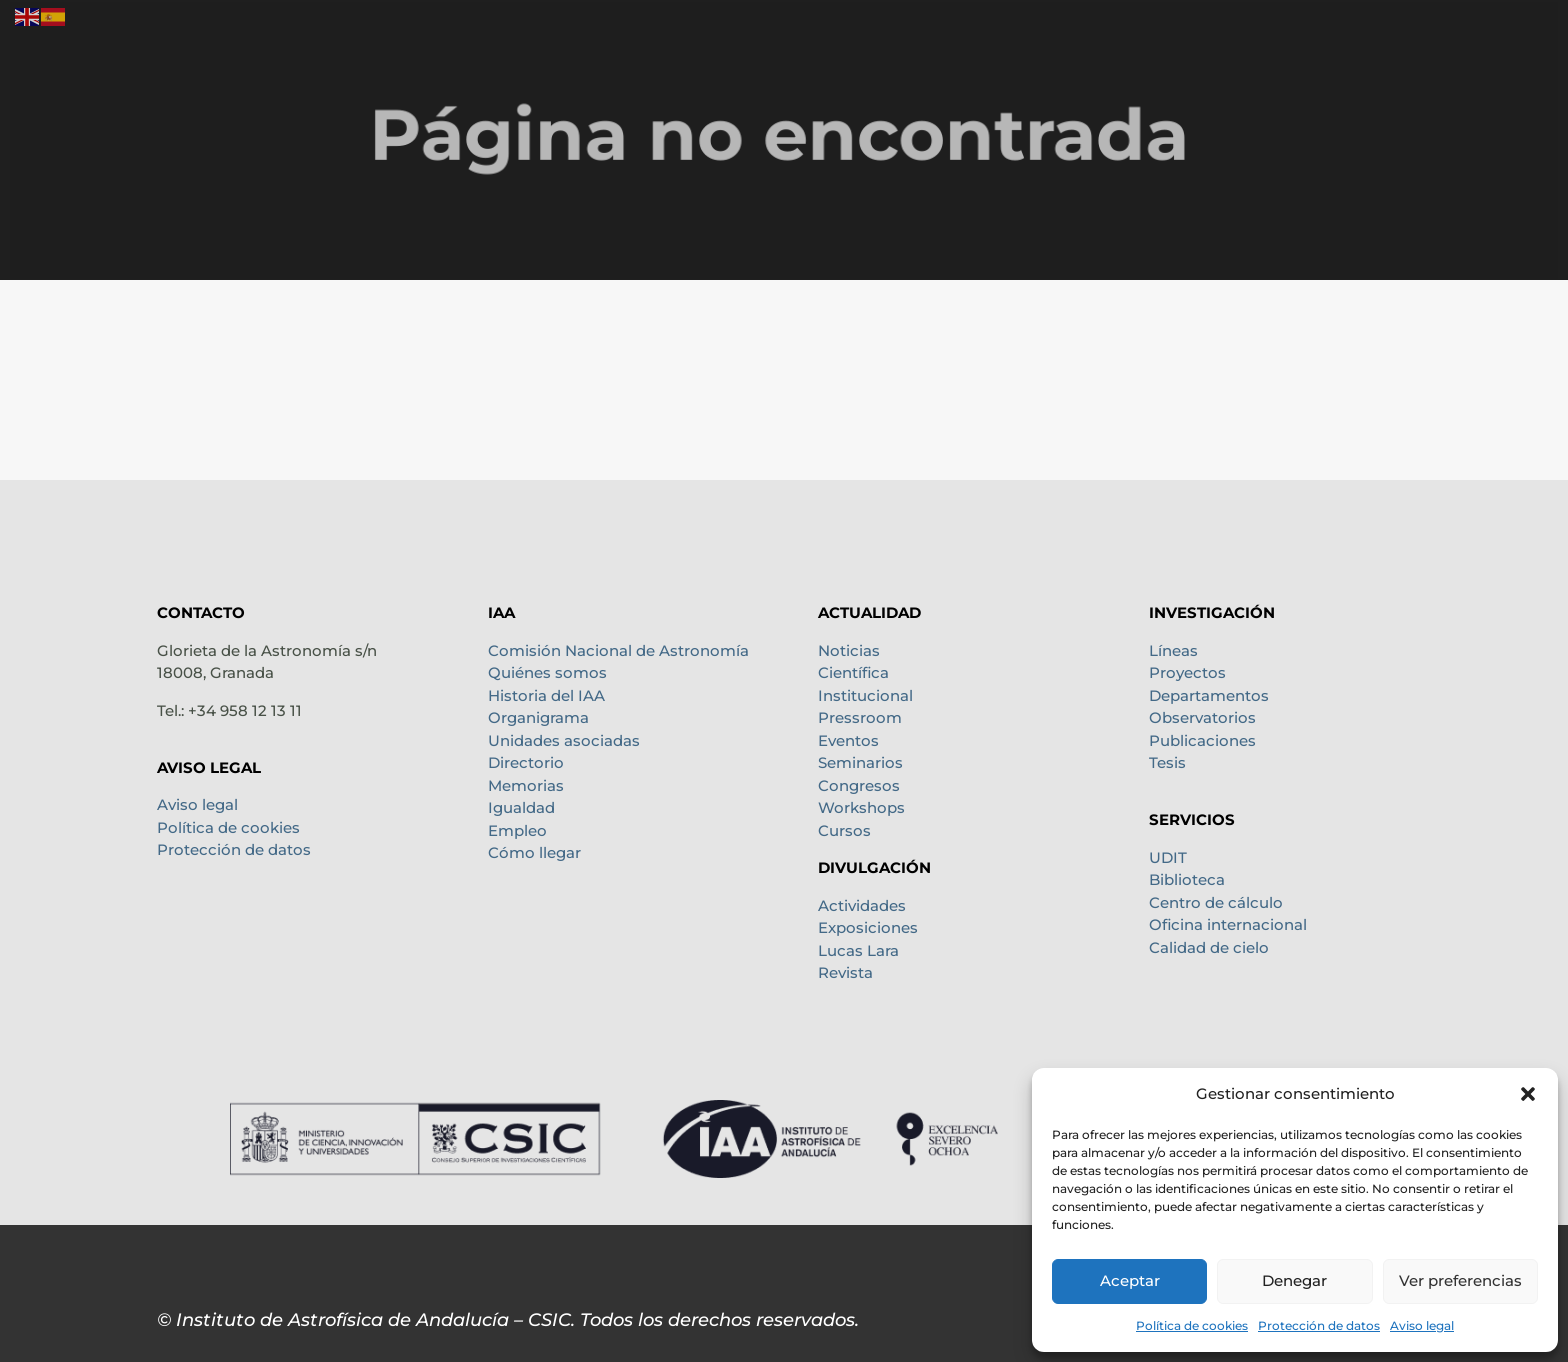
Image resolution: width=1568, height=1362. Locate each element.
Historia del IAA (546, 695)
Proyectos (1187, 672)
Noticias (849, 650)
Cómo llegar (534, 852)
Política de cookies (1192, 1325)
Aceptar (1130, 1280)
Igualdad (521, 807)
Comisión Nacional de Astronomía (618, 650)
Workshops (861, 807)
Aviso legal (1422, 1325)
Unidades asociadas (564, 740)
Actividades (862, 905)
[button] (1528, 1094)
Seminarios (860, 762)
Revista (845, 972)
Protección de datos (1319, 1325)
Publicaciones (1202, 740)
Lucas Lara (858, 950)
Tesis (1167, 762)
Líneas (1173, 650)
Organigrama (538, 717)
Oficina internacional (1228, 924)
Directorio (526, 762)
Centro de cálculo (1216, 902)
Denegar (1294, 1280)
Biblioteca (1187, 879)
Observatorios (1202, 717)
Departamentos (1209, 695)
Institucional (865, 695)
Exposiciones (868, 927)
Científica (853, 672)
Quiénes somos (547, 672)
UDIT (1168, 857)
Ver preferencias (1460, 1280)
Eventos (848, 740)
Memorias (526, 785)
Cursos (844, 830)
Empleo (517, 830)
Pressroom (860, 717)
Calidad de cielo (1209, 947)
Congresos (859, 785)
